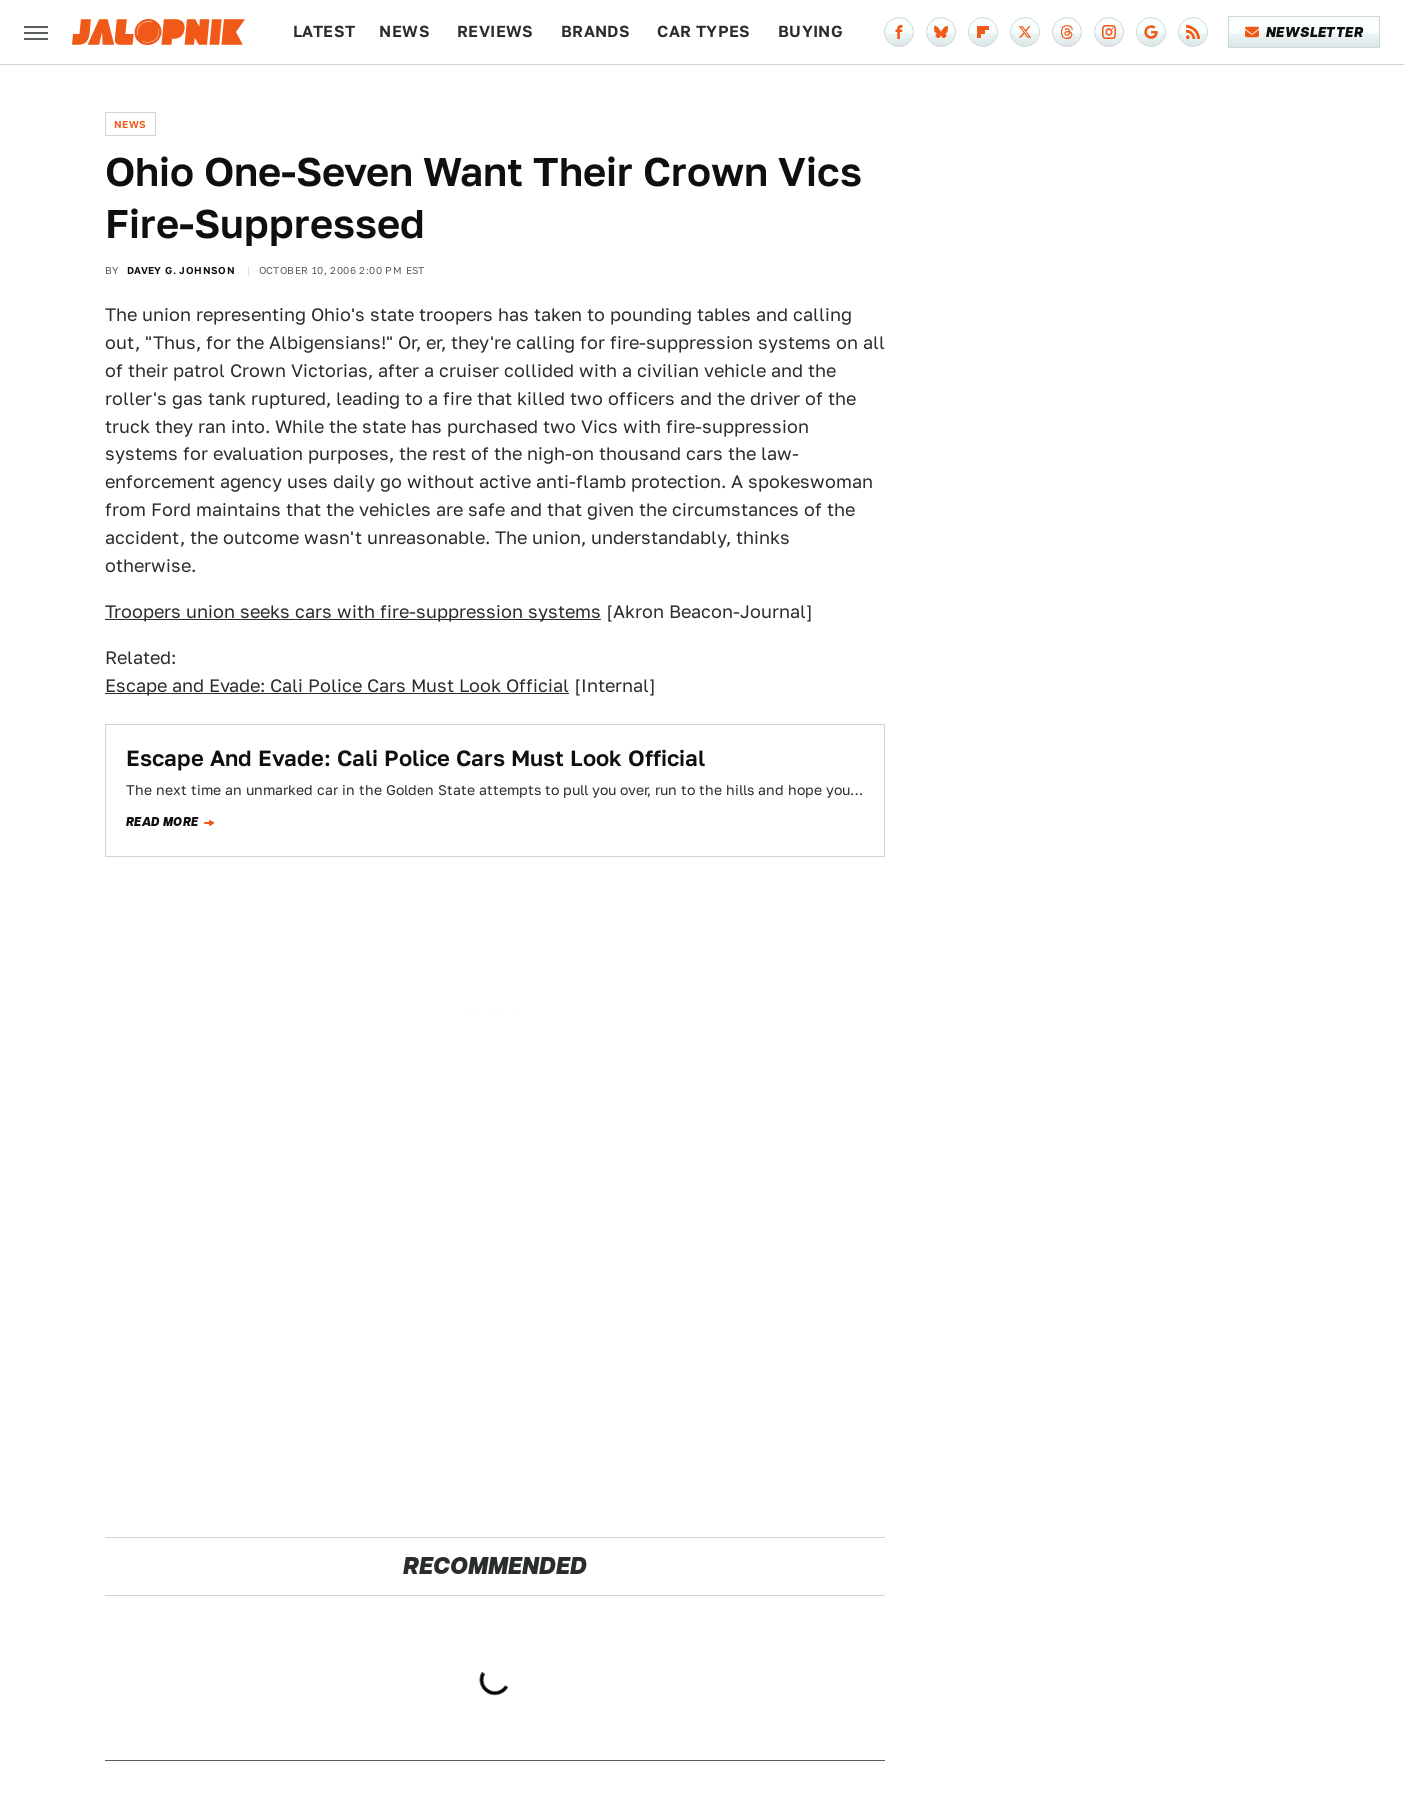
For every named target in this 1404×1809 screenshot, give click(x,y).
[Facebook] (899, 32)
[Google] (1151, 32)
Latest (324, 31)
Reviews (495, 31)
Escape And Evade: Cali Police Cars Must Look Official (415, 758)
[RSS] (1193, 32)
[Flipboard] (983, 32)
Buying (810, 31)
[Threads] (1067, 32)
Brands (595, 31)
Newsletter (1304, 32)
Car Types (704, 31)
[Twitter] (1025, 32)
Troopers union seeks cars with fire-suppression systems (353, 611)
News (404, 31)
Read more (162, 822)
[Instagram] (1109, 32)
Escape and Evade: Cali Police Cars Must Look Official (337, 685)
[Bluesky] (941, 32)
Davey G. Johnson (181, 270)
